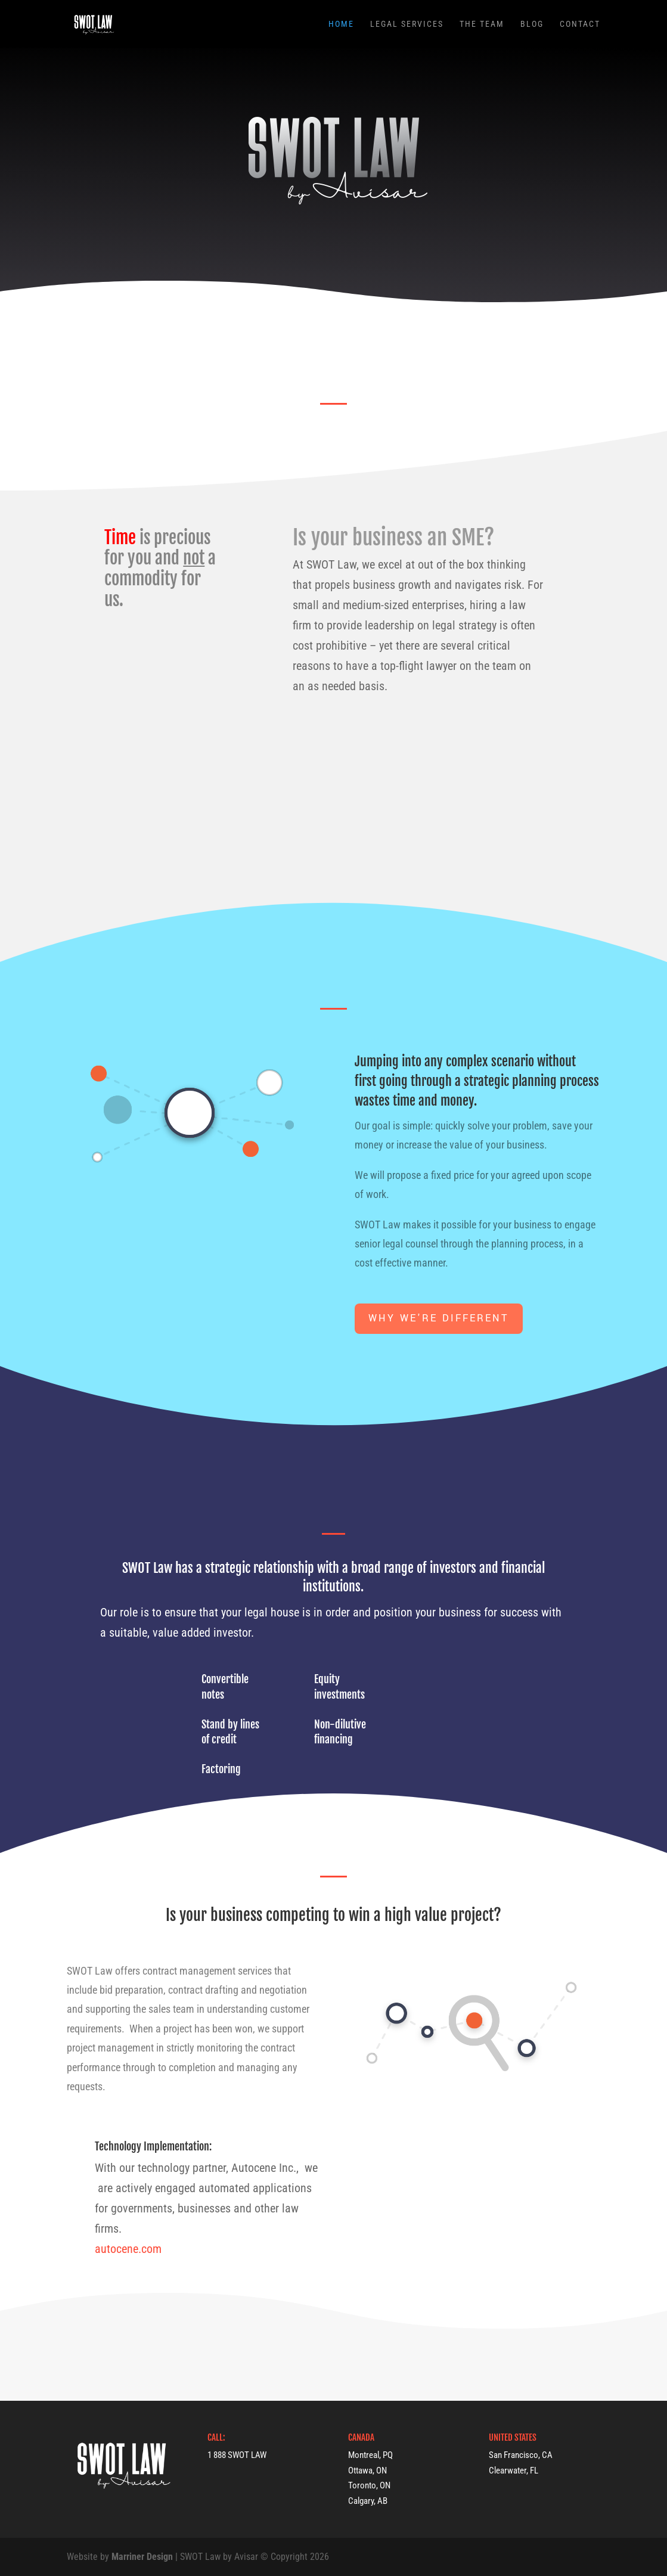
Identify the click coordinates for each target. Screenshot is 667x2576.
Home (341, 24)
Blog (532, 24)
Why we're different (438, 1318)
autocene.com (128, 2249)
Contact (580, 24)
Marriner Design (142, 2556)
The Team (482, 24)
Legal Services (406, 24)
